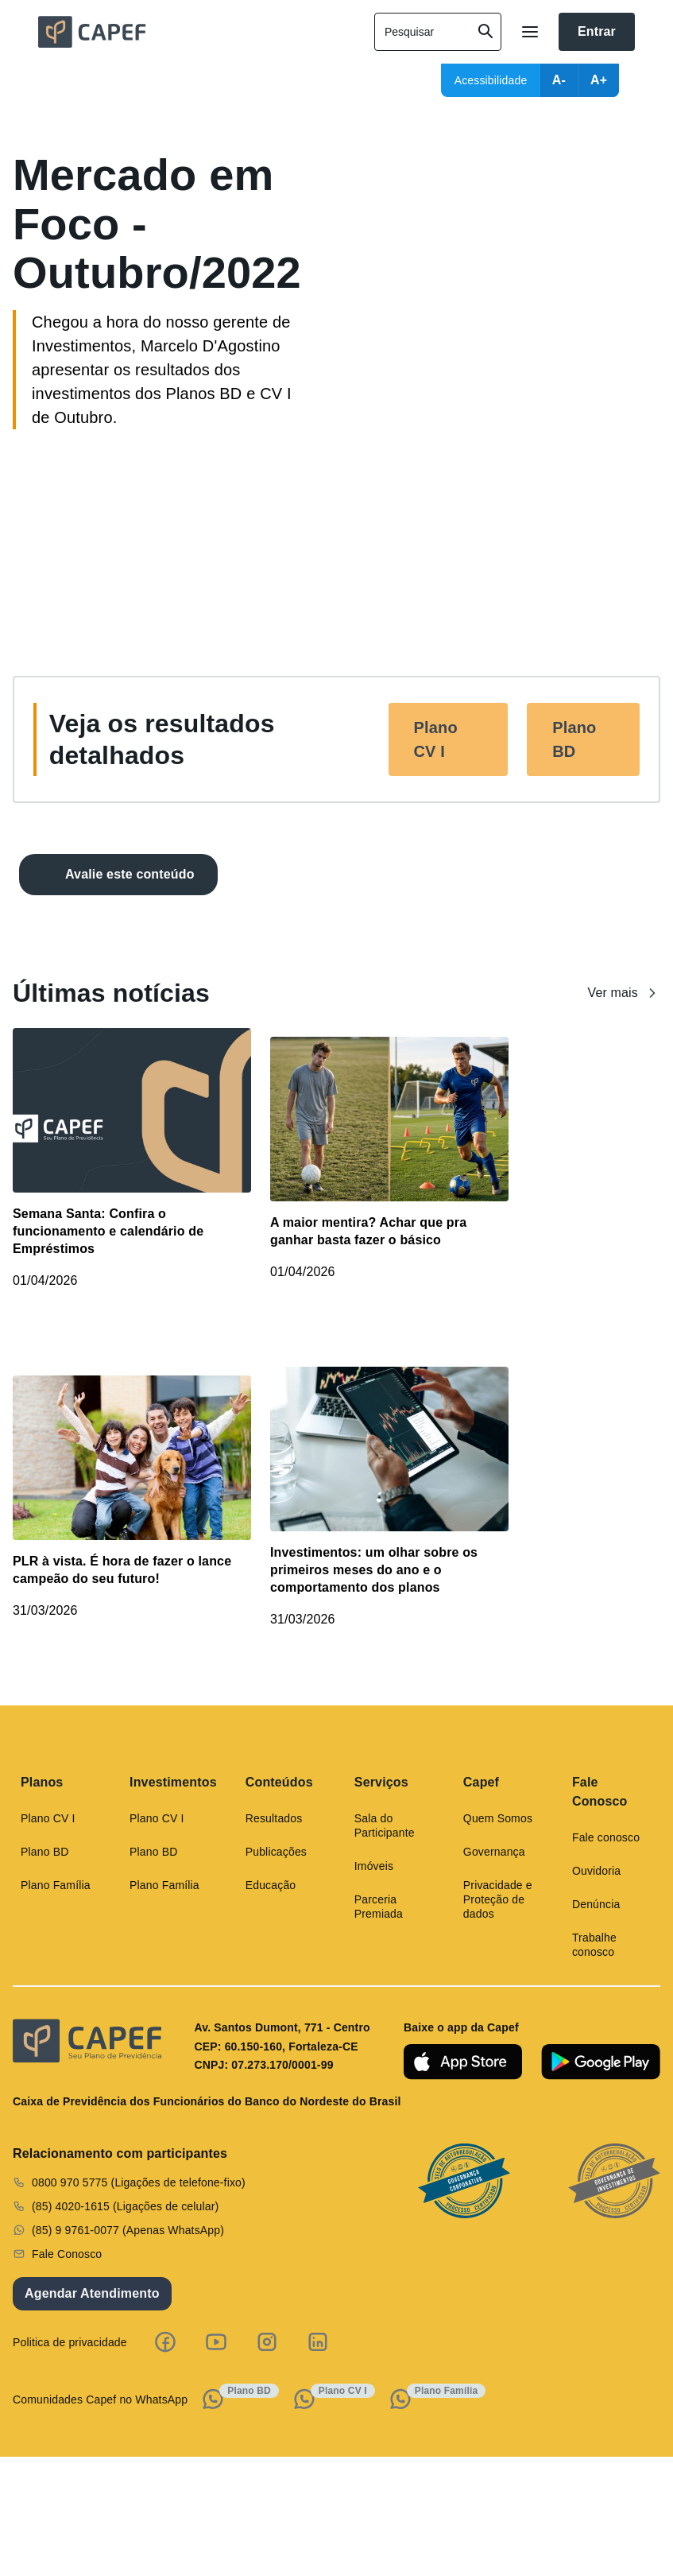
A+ (598, 80)
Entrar (597, 31)
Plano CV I (436, 739)
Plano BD (574, 739)
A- (559, 80)
